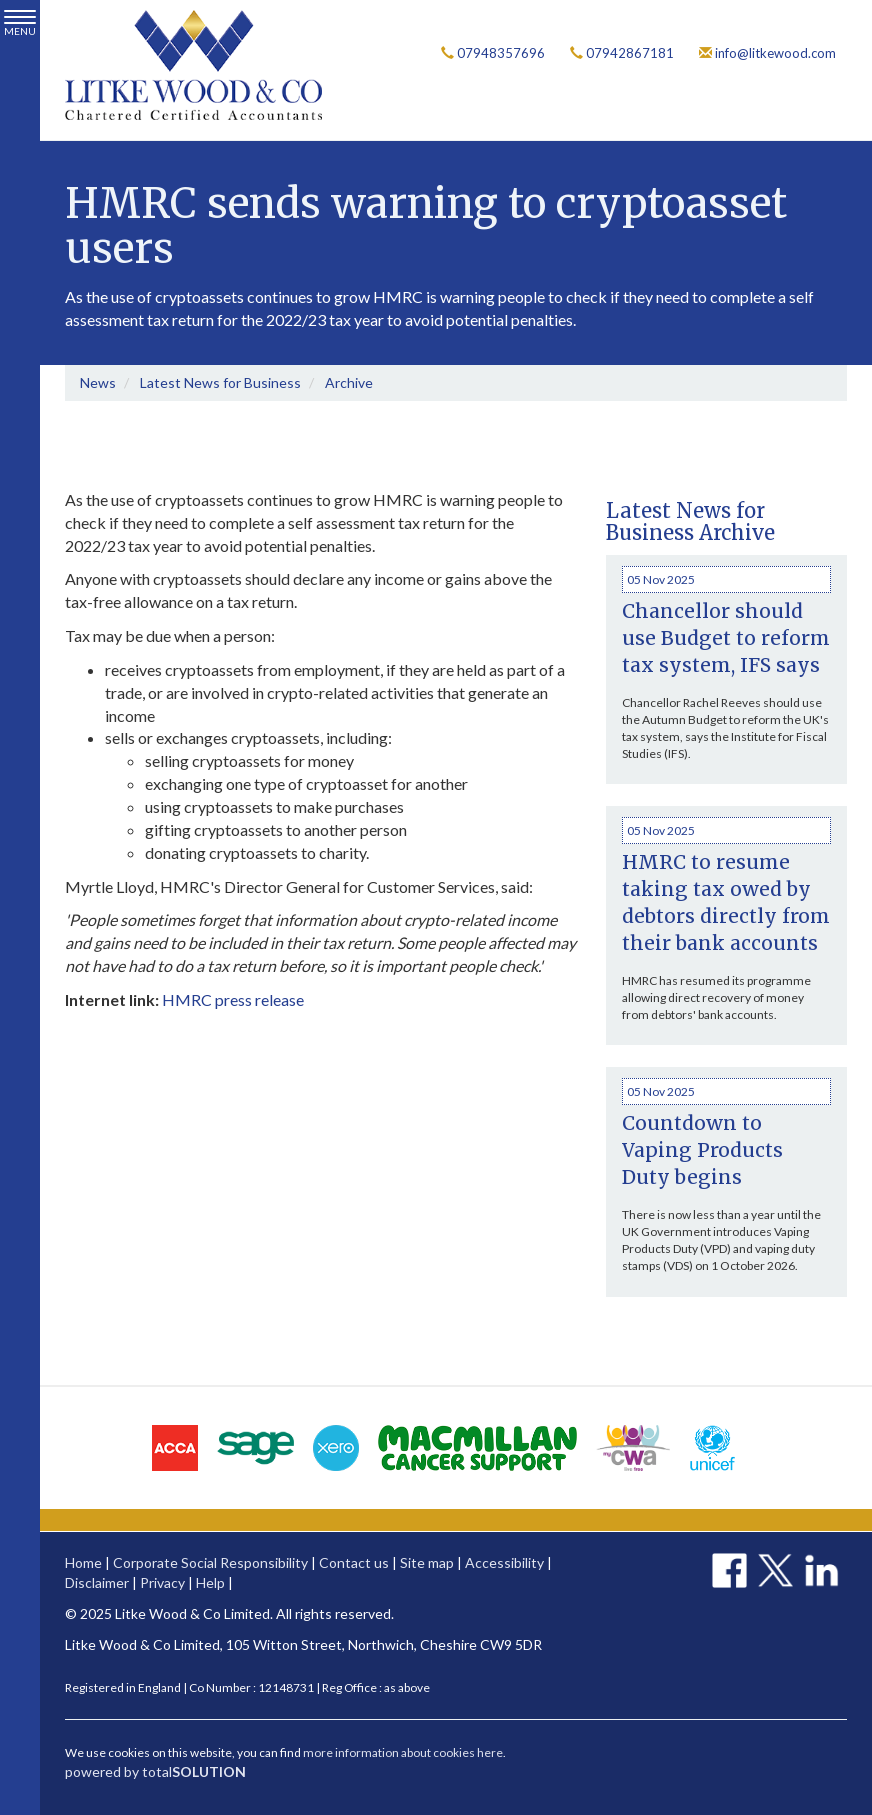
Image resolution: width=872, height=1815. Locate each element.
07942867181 (622, 53)
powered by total (155, 1771)
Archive (349, 382)
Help (210, 1582)
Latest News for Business (220, 382)
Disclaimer (97, 1582)
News (98, 382)
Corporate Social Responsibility (210, 1562)
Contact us (354, 1562)
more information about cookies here (403, 1752)
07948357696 (493, 53)
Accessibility (504, 1562)
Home (83, 1562)
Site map (427, 1562)
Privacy (162, 1582)
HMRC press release (233, 999)
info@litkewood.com (767, 53)
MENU (20, 23)
